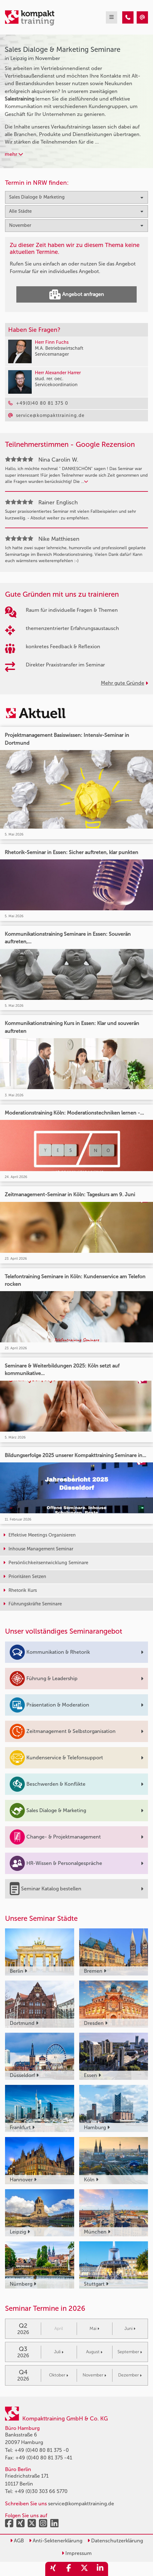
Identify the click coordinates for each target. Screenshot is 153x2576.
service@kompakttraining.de (81, 2504)
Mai (94, 2328)
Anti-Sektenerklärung (55, 2541)
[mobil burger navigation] (111, 17)
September (129, 2351)
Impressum (77, 2553)
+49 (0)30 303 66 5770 (41, 2491)
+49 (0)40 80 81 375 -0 (41, 2450)
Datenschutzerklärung (115, 2541)
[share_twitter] (84, 2569)
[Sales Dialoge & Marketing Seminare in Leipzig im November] (128, 17)
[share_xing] (53, 2569)
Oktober (58, 2375)
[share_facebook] (69, 2569)
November (94, 2375)
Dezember (130, 2375)
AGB (17, 2541)
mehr (14, 154)
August (94, 2351)
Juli (58, 2351)
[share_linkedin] (100, 2569)
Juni (129, 2328)
